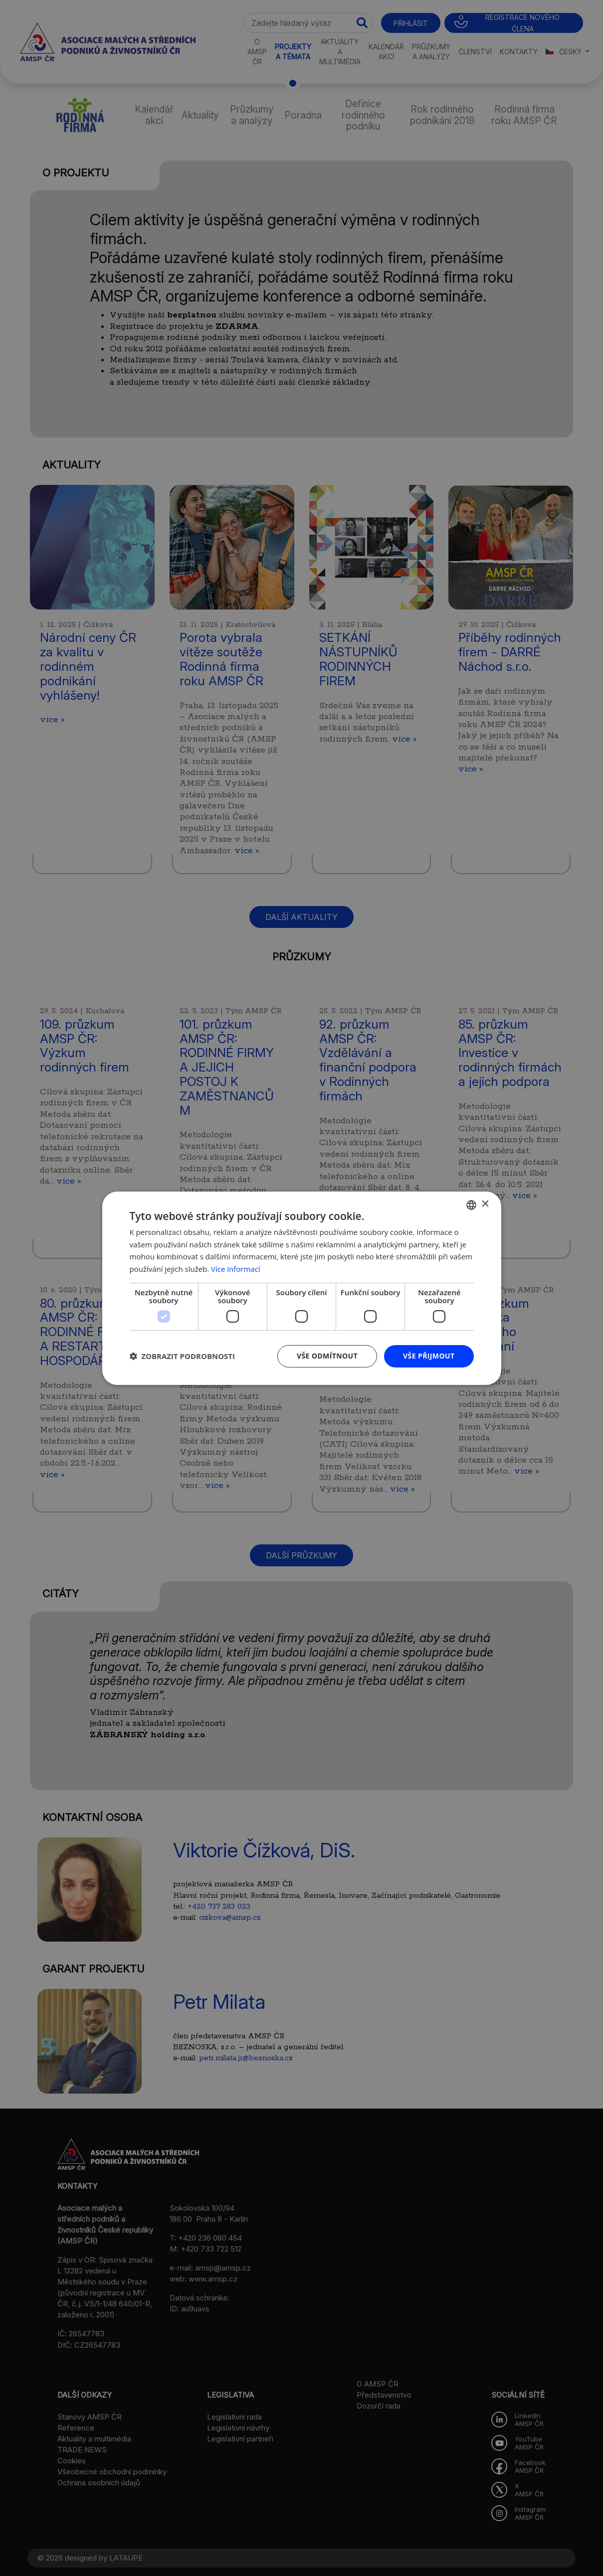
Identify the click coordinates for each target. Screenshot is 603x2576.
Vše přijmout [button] (428, 1356)
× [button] (485, 1204)
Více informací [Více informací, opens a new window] (235, 1269)
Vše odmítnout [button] (327, 1356)
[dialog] (301, 1288)
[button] (182, 1356)
